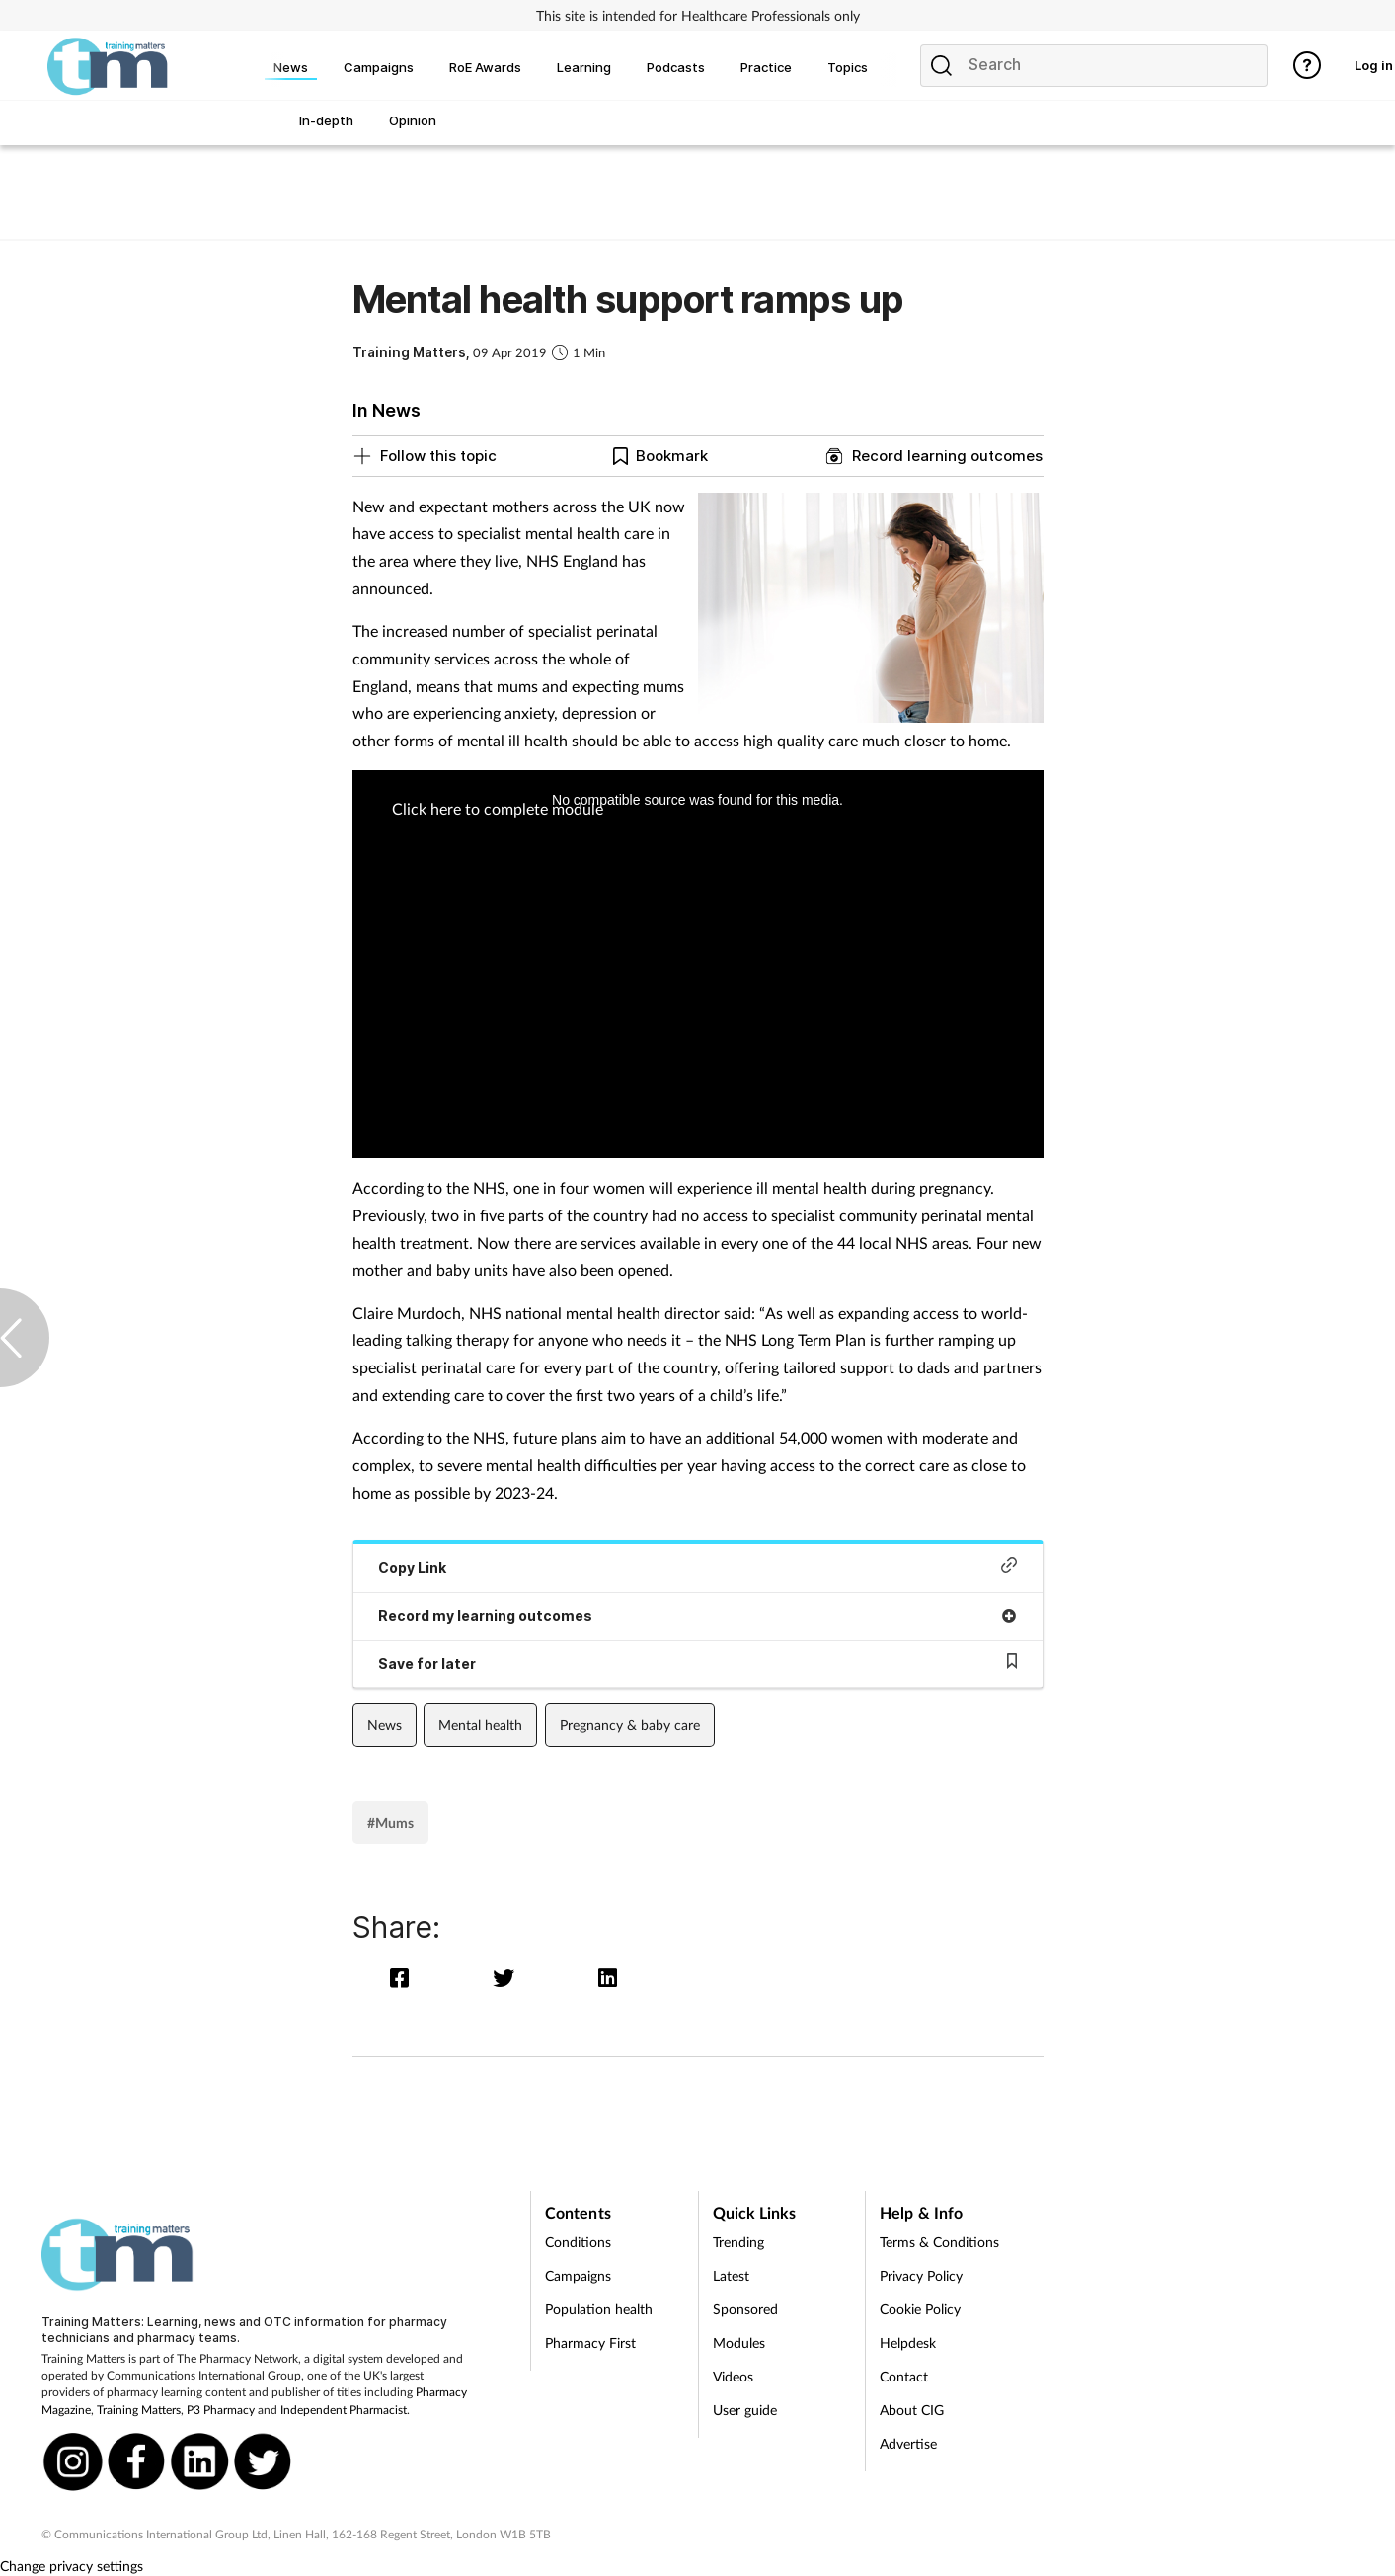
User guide (745, 2409)
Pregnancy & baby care (630, 1724)
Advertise (908, 2443)
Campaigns (578, 2275)
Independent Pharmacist (343, 2409)
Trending (738, 2241)
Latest (731, 2275)
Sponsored (745, 2309)
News (384, 1724)
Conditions (578, 2241)
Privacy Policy (921, 2275)
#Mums (390, 1822)
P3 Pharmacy (221, 2409)
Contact (904, 2376)
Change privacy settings (71, 2565)
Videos (733, 2376)
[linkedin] (608, 1977)
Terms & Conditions (939, 2241)
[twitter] (508, 1977)
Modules (739, 2342)
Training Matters (139, 2409)
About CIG (912, 2409)
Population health (599, 2309)
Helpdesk (908, 2342)
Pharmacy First (590, 2342)
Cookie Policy (920, 2309)
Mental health (480, 1724)
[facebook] (404, 1977)
